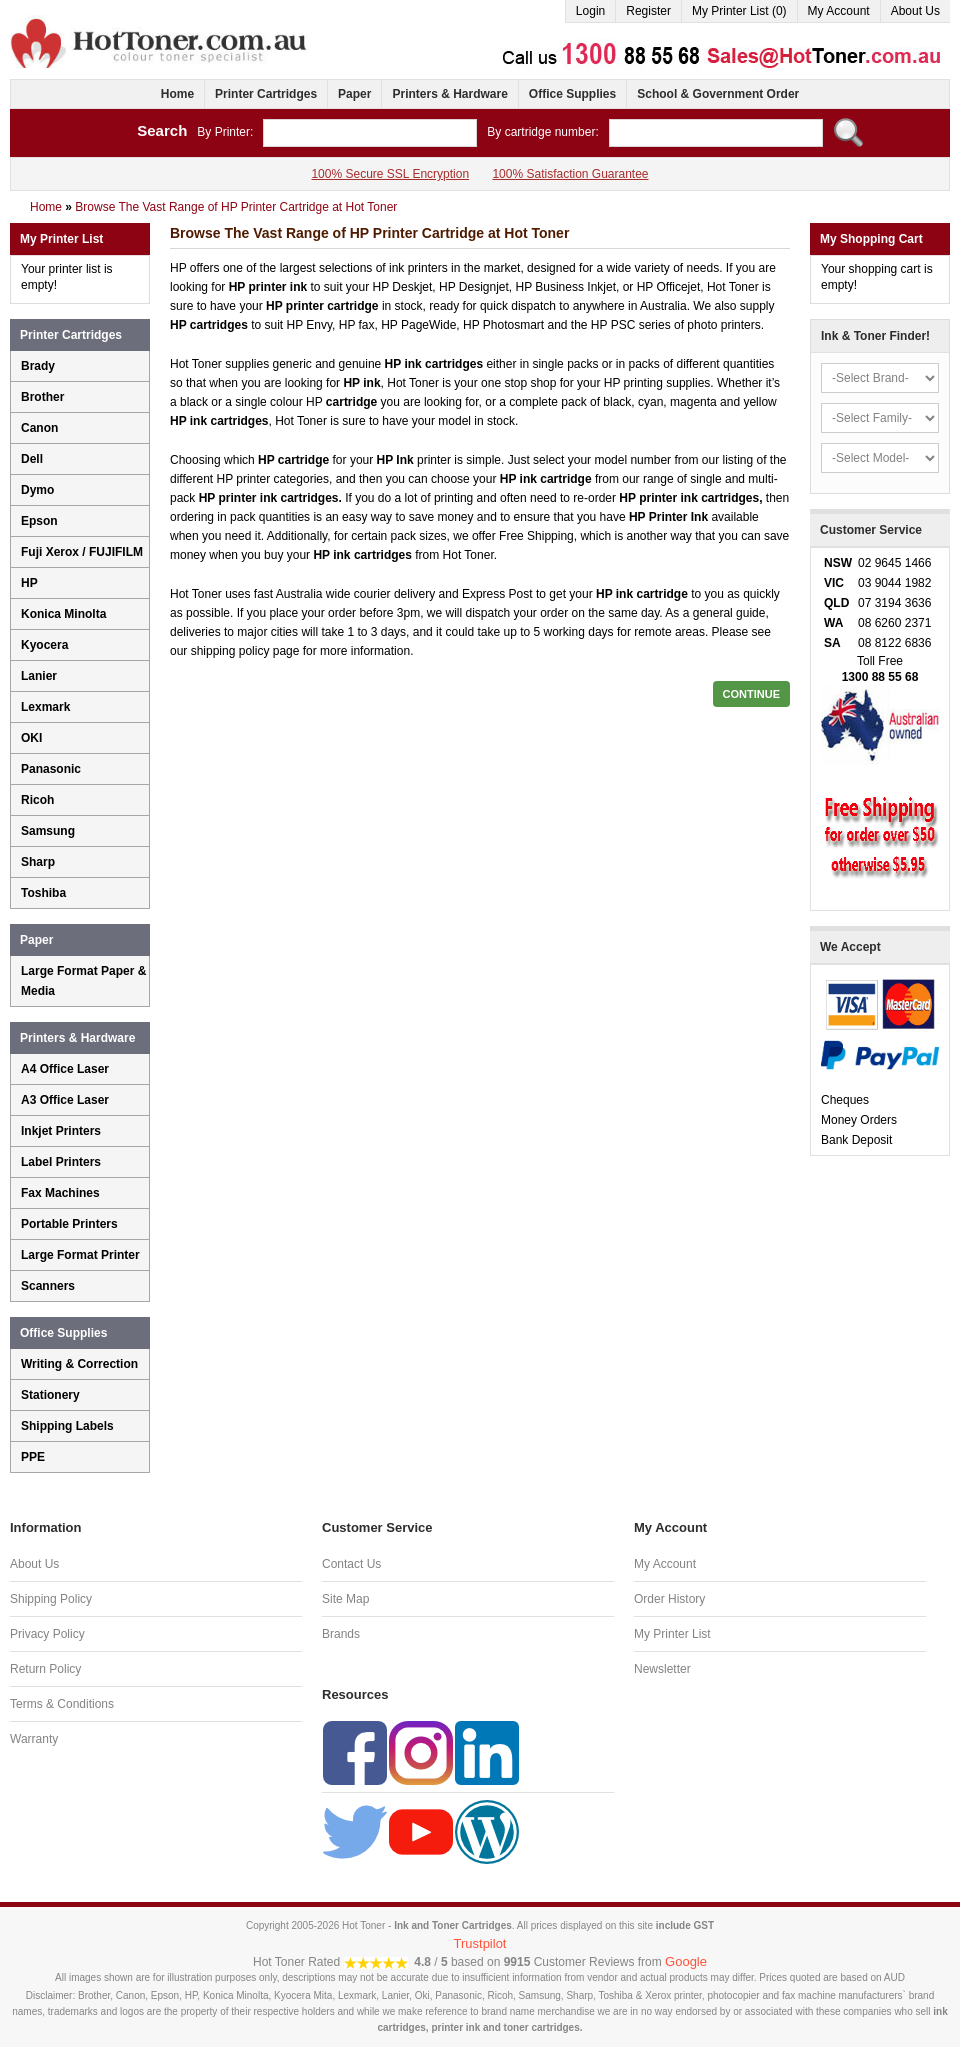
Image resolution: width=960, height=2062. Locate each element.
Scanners (48, 1286)
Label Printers (61, 1162)
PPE (33, 1457)
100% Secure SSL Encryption (390, 174)
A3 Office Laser (65, 1100)
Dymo (37, 490)
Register (648, 11)
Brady (38, 366)
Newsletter (662, 1669)
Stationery (50, 1395)
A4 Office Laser (65, 1069)
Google (686, 1961)
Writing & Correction (79, 1364)
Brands (341, 1634)
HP (29, 583)
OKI (31, 738)
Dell (32, 459)
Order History (669, 1599)
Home (177, 94)
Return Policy (45, 1669)
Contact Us (351, 1564)
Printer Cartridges (266, 94)
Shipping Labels (67, 1426)
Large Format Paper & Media (83, 981)
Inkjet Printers (61, 1131)
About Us (915, 11)
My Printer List (672, 1634)
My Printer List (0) (739, 11)
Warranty (34, 1739)
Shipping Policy (51, 1599)
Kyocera (44, 645)
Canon (39, 428)
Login (590, 11)
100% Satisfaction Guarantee (570, 174)
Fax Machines (60, 1193)
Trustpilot (480, 1943)
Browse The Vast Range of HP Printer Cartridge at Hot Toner (236, 207)
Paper (354, 94)
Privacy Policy (47, 1634)
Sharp (38, 862)
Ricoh (37, 800)
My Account (839, 11)
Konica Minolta (63, 614)
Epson (39, 521)
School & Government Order (718, 94)
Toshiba (43, 893)
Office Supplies (572, 94)
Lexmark (45, 707)
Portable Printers (69, 1224)
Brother (42, 397)
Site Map (345, 1599)
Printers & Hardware (449, 94)
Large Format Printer (80, 1255)
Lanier (39, 676)
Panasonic (51, 769)
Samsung (48, 831)
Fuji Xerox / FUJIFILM (82, 552)
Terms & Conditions (62, 1704)
